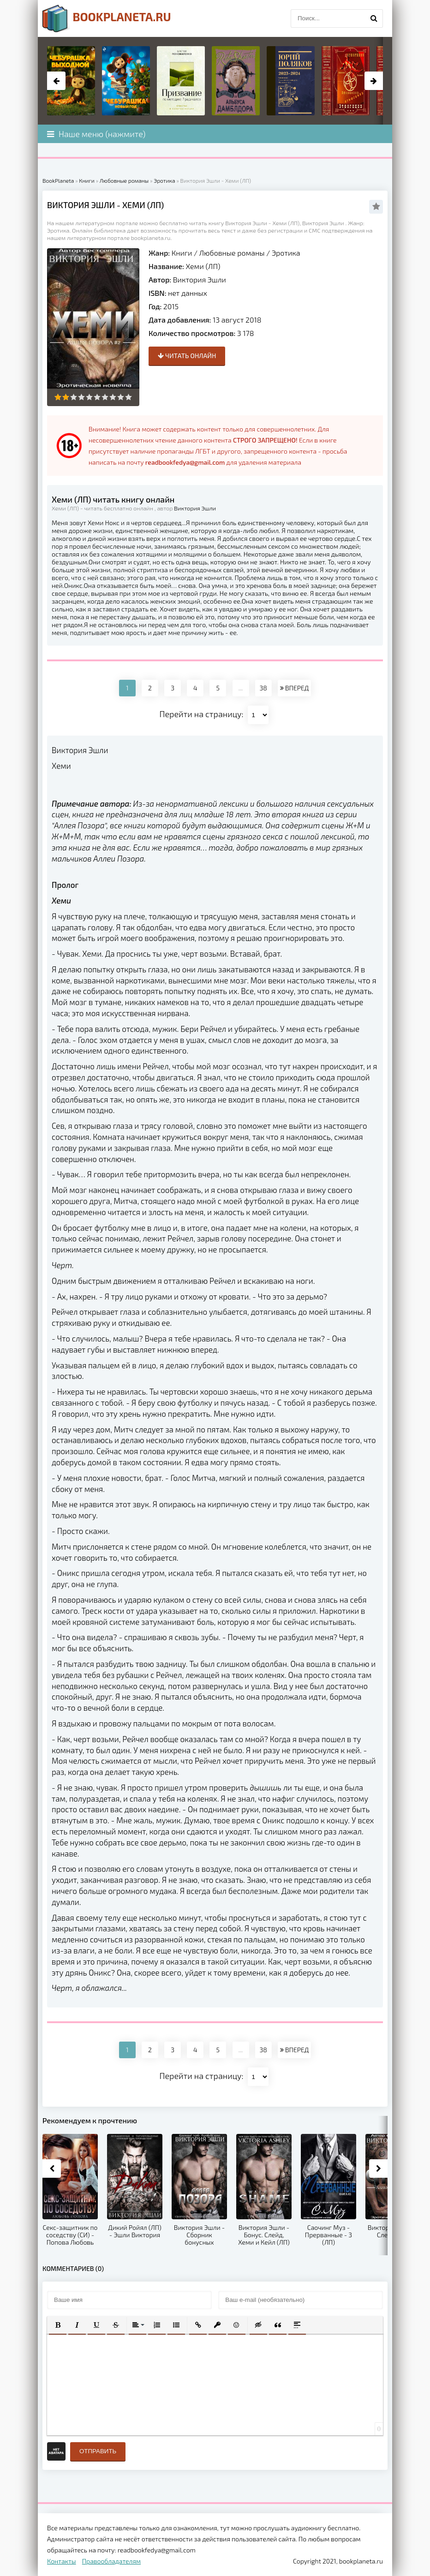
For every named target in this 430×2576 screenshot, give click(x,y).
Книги (182, 252)
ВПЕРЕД (294, 688)
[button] (57, 2325)
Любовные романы (232, 252)
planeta (106, 18)
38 (263, 688)
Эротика (286, 252)
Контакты (61, 2561)
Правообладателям (111, 2561)
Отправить (97, 2451)
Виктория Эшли (199, 279)
